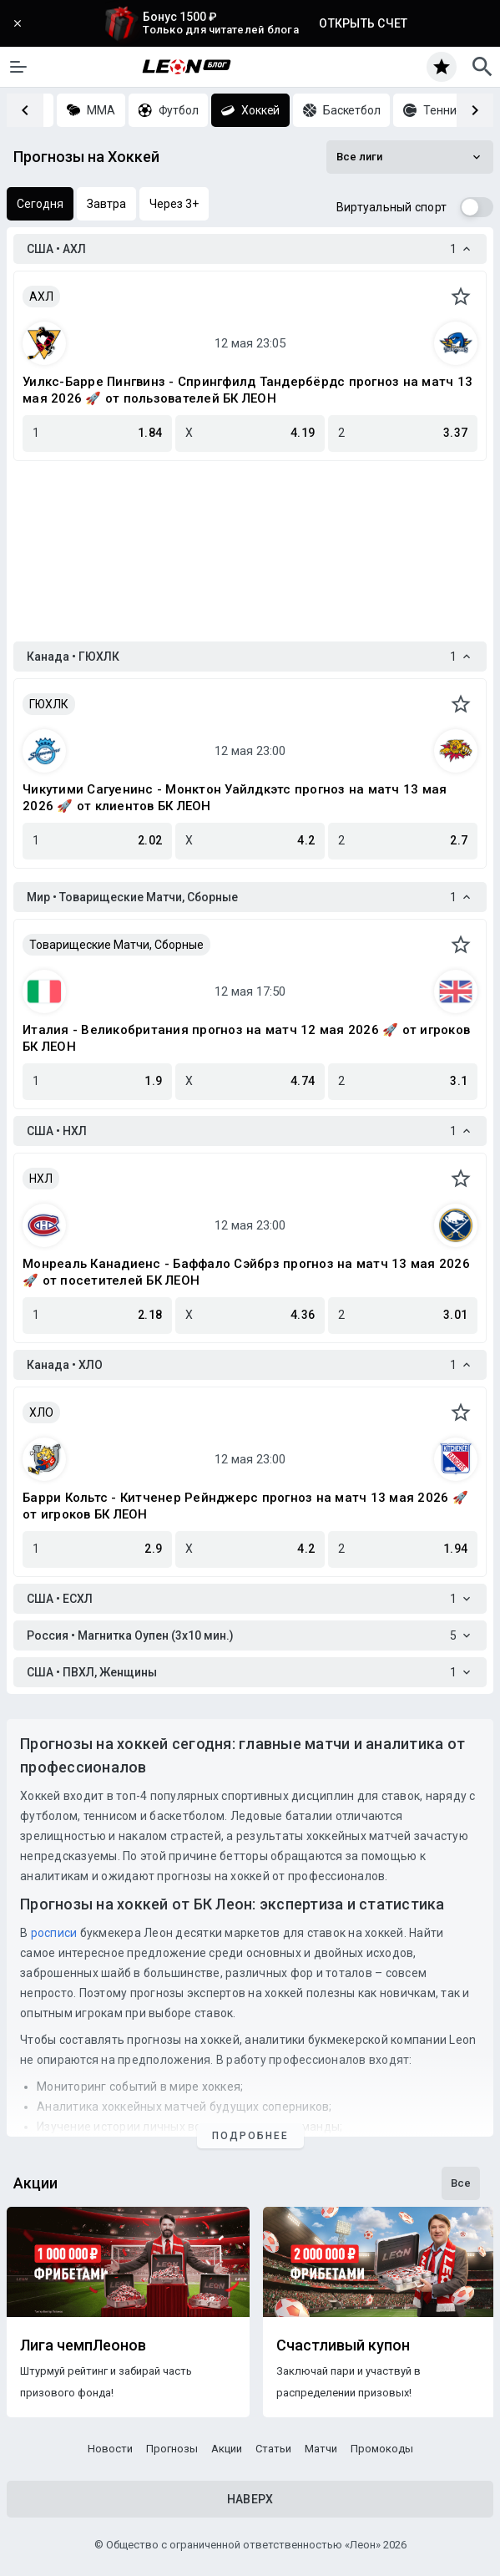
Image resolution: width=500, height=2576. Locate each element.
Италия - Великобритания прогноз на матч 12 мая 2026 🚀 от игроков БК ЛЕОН (246, 1038)
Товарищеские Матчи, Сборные (116, 944)
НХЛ (41, 1178)
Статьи (273, 2448)
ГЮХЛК (48, 704)
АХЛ (41, 296)
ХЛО (41, 1412)
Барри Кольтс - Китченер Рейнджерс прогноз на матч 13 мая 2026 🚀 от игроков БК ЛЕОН (245, 1506)
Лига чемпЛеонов (83, 2345)
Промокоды (382, 2448)
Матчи (321, 2448)
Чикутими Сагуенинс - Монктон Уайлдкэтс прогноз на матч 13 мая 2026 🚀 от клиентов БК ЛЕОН (235, 798)
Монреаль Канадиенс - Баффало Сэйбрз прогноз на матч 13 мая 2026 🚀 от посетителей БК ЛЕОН (246, 1272)
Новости (110, 2448)
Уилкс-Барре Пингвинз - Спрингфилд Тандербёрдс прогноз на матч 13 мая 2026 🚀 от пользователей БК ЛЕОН (247, 390)
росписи (54, 1933)
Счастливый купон (343, 2345)
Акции (226, 2448)
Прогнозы (172, 2448)
